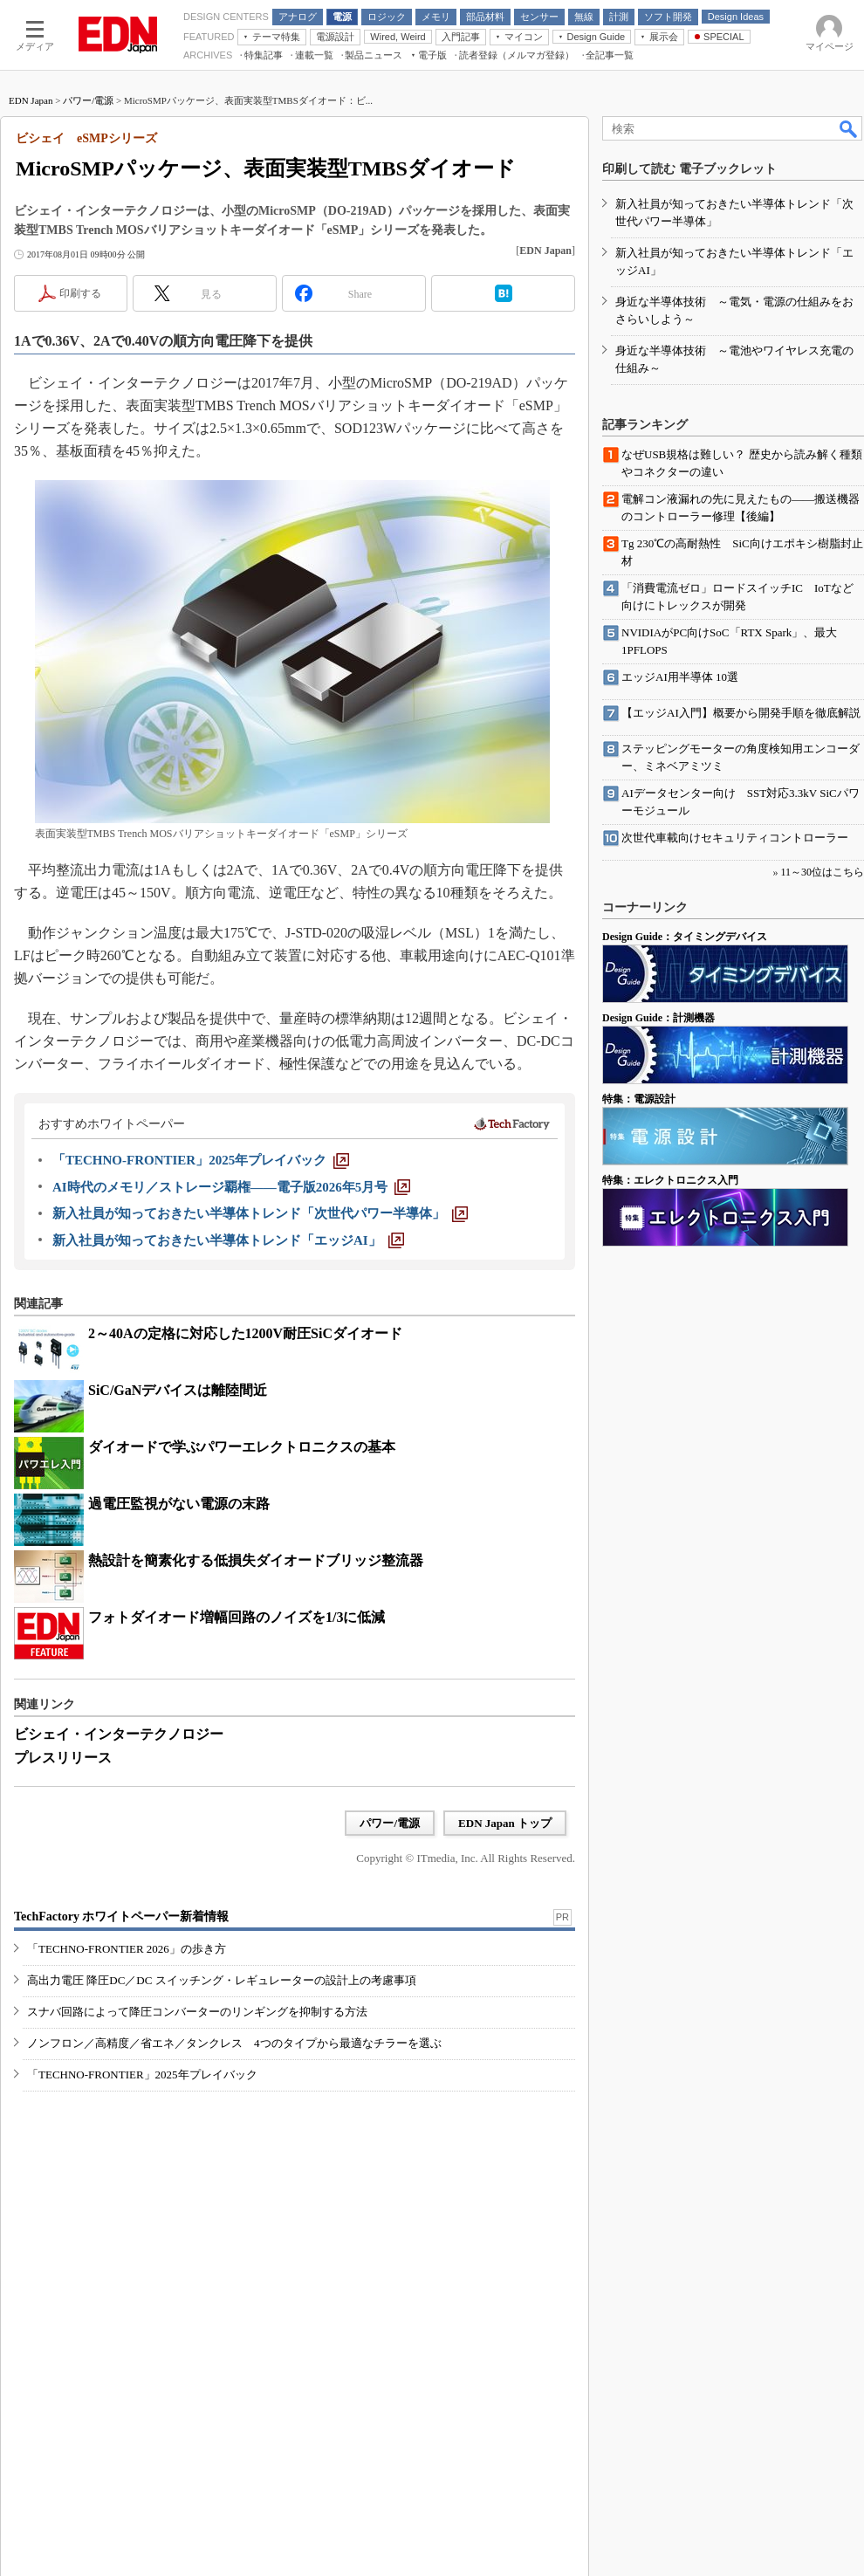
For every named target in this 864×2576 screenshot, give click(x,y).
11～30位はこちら (822, 872)
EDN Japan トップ (505, 1823)
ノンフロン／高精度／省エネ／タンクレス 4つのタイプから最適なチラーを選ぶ (234, 2043)
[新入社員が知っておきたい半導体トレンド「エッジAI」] (228, 1240)
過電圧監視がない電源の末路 (179, 1503)
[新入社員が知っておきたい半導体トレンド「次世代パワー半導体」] (260, 1213)
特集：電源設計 (638, 1099)
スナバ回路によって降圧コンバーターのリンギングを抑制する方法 (197, 2011)
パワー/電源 (88, 100)
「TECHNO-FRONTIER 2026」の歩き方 (126, 1948)
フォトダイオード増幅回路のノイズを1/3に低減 (236, 1617)
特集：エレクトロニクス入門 (670, 1180)
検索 (849, 128)
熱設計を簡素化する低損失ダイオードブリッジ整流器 (255, 1560)
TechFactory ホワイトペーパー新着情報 (121, 1916)
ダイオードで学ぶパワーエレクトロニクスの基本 (241, 1446)
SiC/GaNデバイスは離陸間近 (177, 1390)
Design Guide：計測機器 (658, 1018)
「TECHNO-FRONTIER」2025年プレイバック (142, 2074)
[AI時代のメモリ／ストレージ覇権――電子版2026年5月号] (231, 1187)
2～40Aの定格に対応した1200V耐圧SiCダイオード (245, 1333)
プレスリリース (63, 1757)
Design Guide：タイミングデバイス (684, 937)
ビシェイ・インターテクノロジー (118, 1734)
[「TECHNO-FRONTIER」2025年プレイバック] (200, 1160)
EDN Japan (30, 100)
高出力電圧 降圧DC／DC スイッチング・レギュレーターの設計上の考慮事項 (221, 1980)
